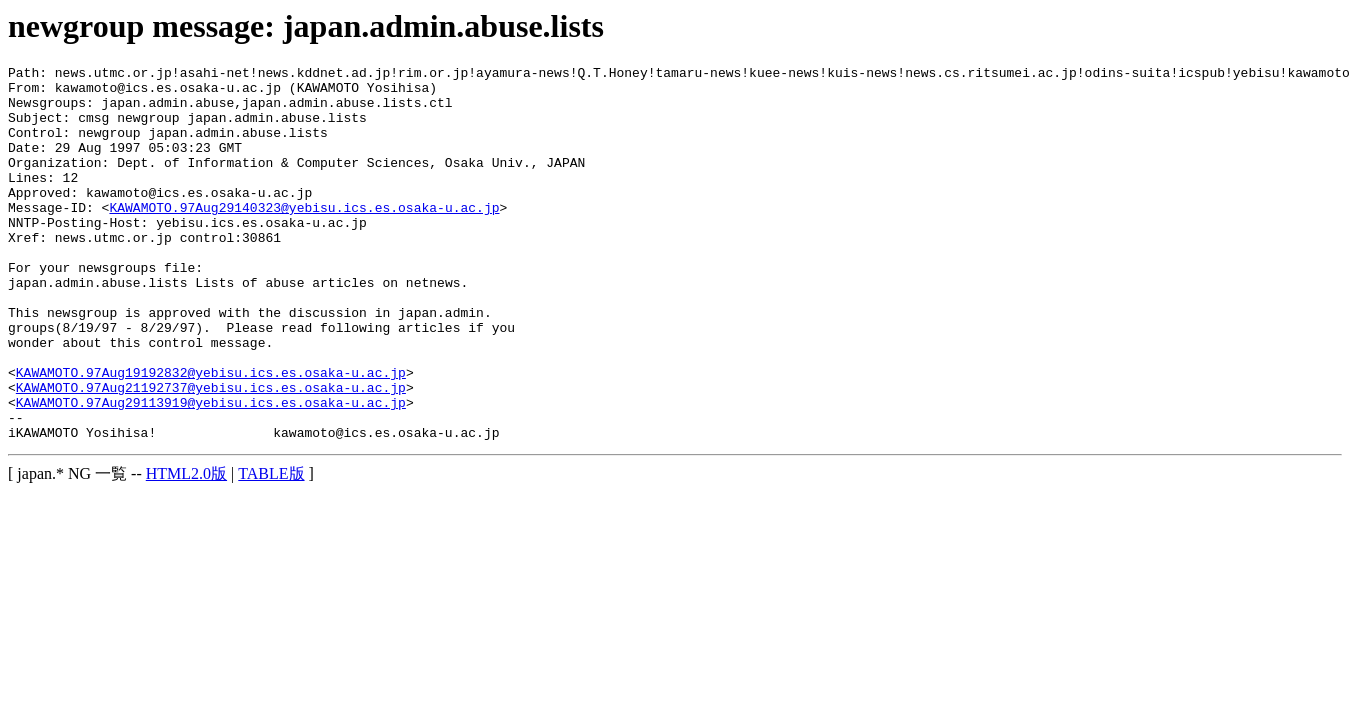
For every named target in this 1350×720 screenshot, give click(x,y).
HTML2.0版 (186, 548)
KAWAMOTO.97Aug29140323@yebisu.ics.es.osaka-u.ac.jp (304, 237)
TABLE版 (271, 548)
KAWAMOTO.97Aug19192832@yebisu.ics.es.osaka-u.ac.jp (211, 435)
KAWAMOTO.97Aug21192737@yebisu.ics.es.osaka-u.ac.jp (211, 453)
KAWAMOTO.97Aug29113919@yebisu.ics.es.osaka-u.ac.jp (211, 471)
